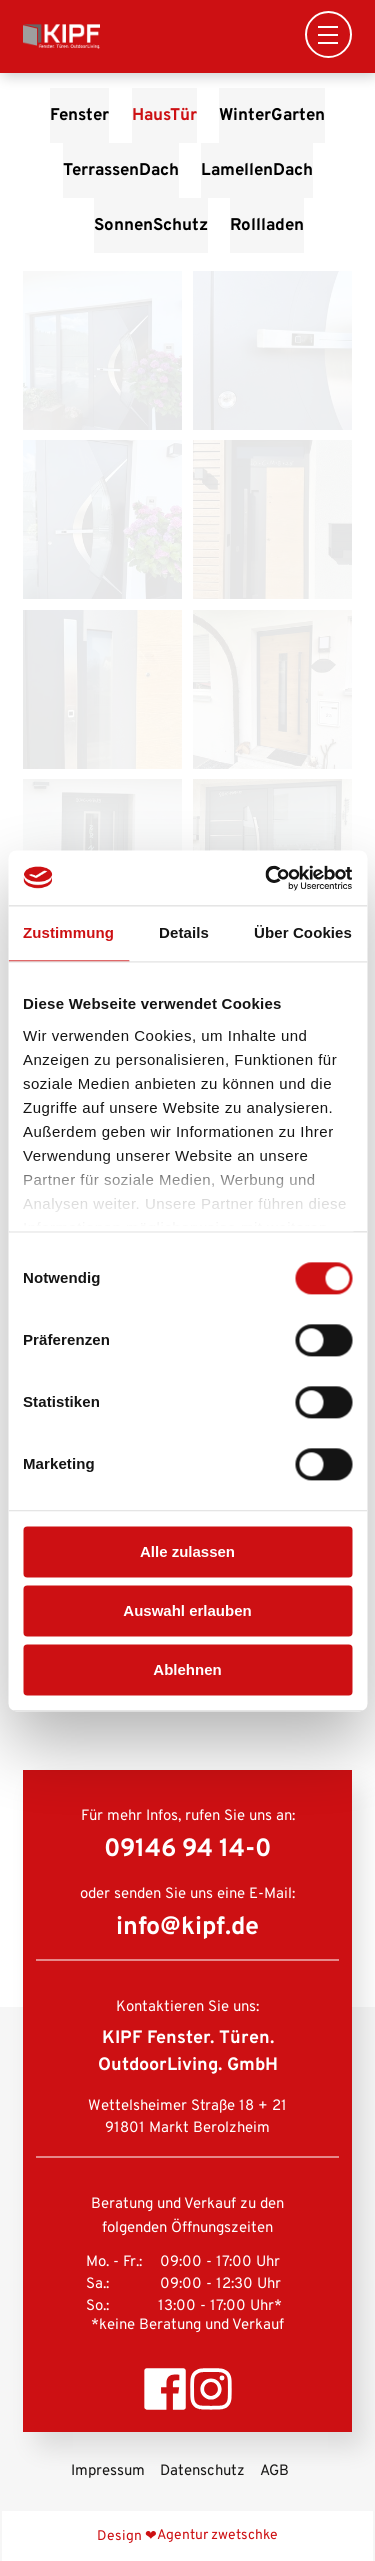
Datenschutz (202, 2471)
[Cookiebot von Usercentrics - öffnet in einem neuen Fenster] (267, 878)
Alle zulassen (187, 1551)
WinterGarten (272, 115)
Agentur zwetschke (217, 2535)
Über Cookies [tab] (303, 932)
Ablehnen (187, 1669)
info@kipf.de (187, 1928)
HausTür (164, 115)
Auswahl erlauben (187, 1610)
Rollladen (267, 225)
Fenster (79, 115)
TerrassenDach (121, 170)
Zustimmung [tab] (68, 932)
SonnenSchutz (151, 225)
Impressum (108, 2471)
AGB (274, 2471)
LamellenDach (257, 170)
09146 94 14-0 (187, 1850)
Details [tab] (184, 932)
